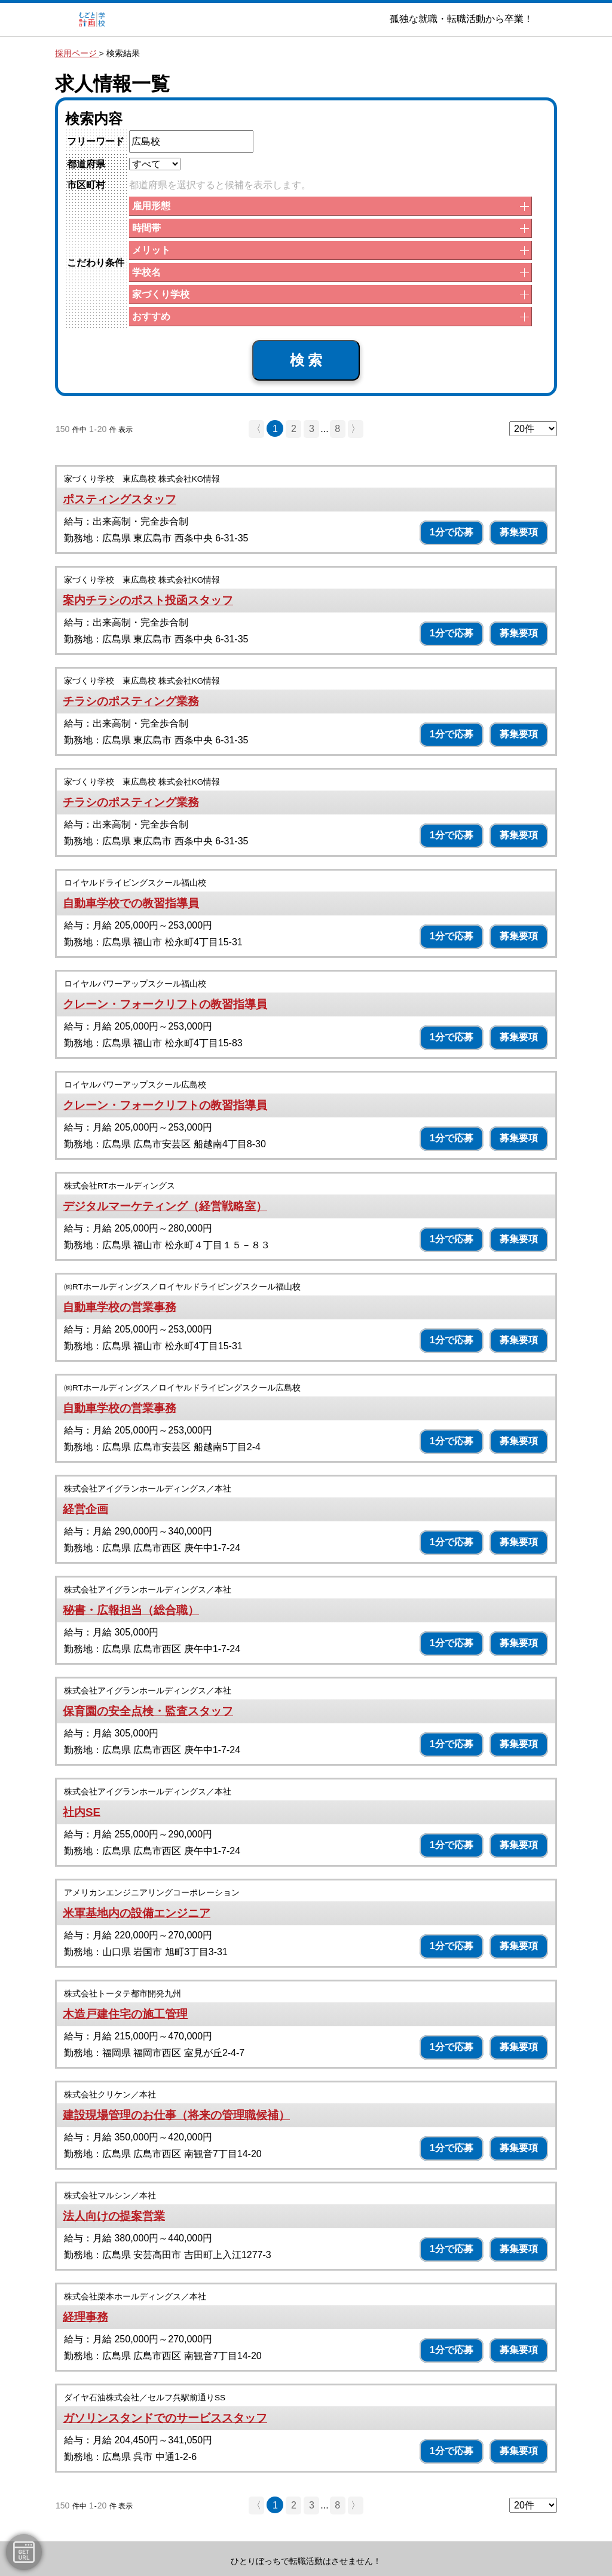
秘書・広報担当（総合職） (131, 1610)
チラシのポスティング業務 (131, 701)
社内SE (81, 1812)
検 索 (306, 360)
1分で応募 (451, 532)
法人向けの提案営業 (114, 2216)
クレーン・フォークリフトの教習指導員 (165, 1004)
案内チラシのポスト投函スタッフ (148, 600)
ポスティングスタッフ (119, 499)
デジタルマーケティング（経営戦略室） (165, 1206)
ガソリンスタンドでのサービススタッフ (165, 2418)
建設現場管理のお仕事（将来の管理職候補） (176, 2115)
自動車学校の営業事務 (119, 1307)
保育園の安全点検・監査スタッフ (148, 1711)
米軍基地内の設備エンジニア (136, 1913)
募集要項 (519, 532)
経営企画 (85, 1509)
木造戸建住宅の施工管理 (125, 2014)
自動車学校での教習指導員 (131, 903)
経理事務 (85, 2317)
